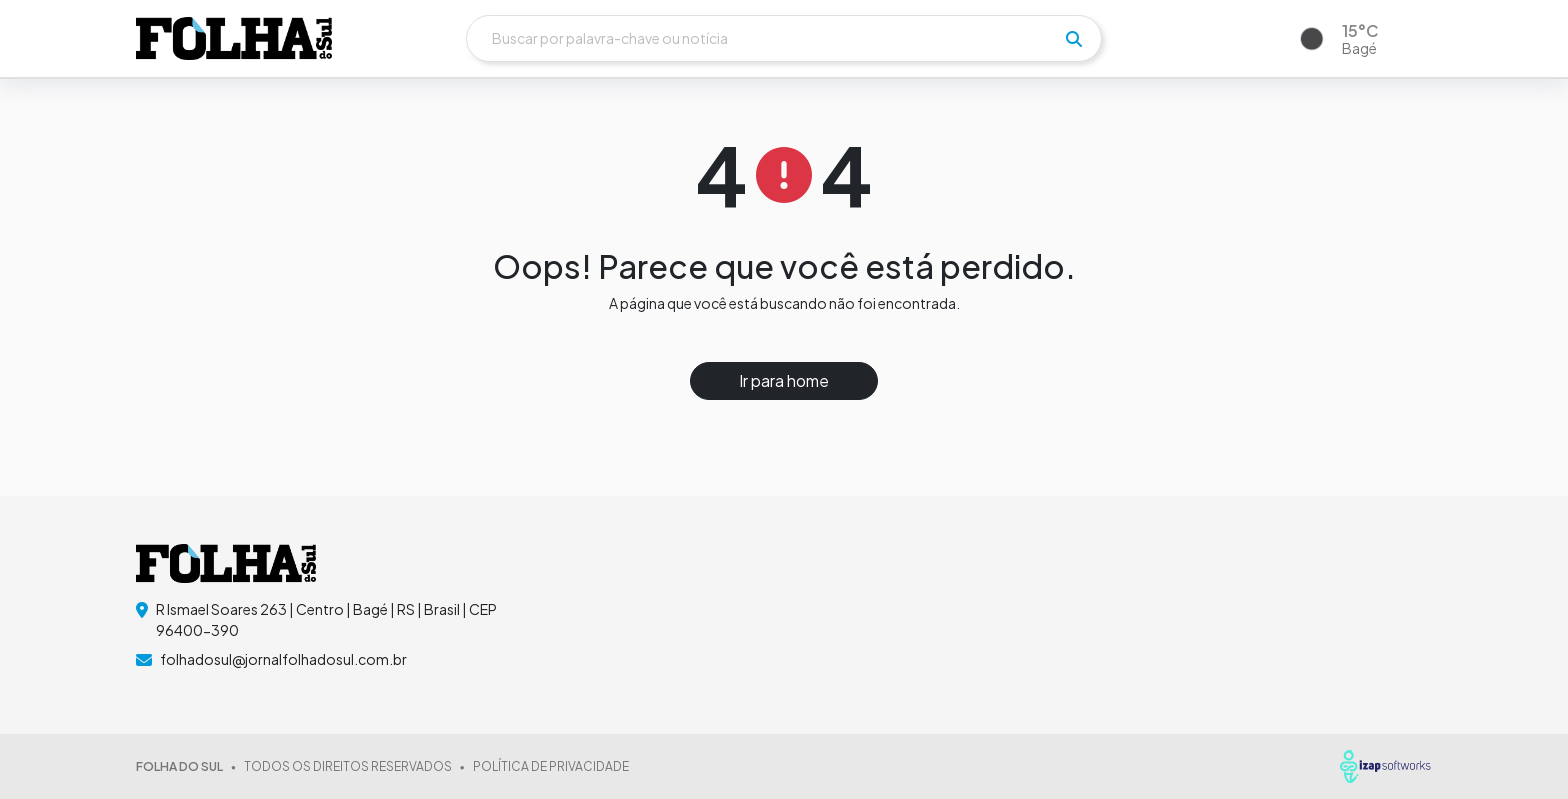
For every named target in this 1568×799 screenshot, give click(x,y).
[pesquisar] (1074, 39)
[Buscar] (784, 38)
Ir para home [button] (784, 380)
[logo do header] (234, 38)
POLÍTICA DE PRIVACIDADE (551, 766)
